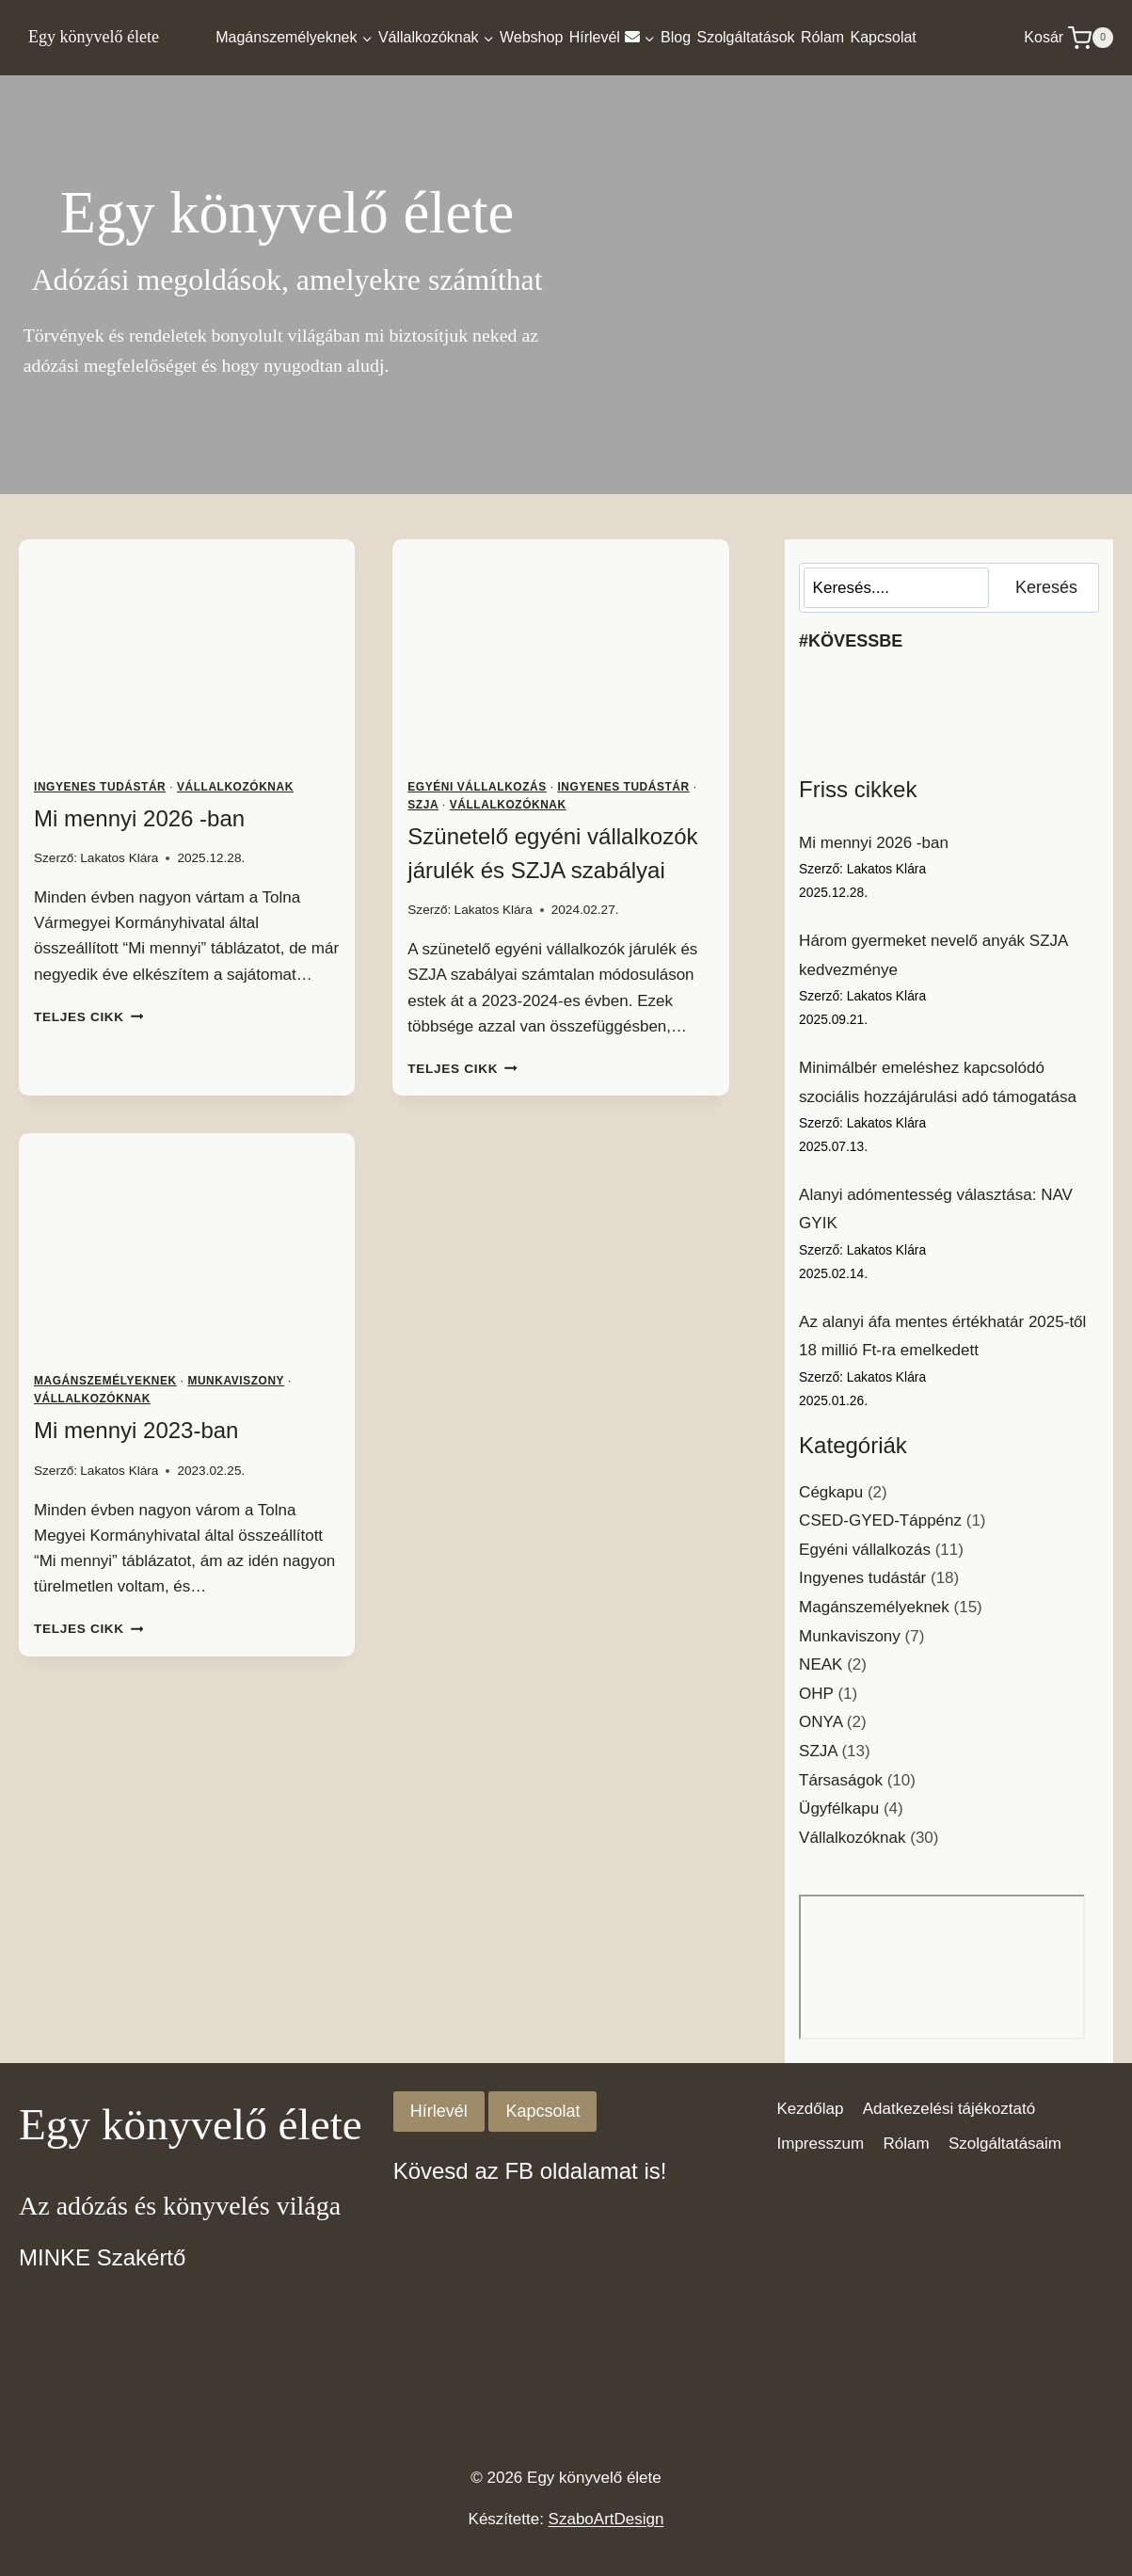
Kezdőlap (810, 2109)
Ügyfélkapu (839, 1808)
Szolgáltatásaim (1005, 2143)
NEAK (820, 1664)
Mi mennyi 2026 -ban (139, 818)
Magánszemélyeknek (105, 1380)
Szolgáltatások (745, 37)
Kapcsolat (884, 37)
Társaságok (841, 1780)
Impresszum (821, 2143)
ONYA (820, 1722)
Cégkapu (831, 1492)
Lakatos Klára (119, 858)
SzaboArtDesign (606, 2519)
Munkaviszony (235, 1380)
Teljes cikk (88, 1017)
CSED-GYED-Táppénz (880, 1520)
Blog (676, 37)
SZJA (422, 804)
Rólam (822, 37)
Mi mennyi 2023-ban (136, 1430)
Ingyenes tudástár (100, 786)
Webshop (531, 37)
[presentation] (187, 651)
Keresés (1046, 587)
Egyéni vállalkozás (476, 786)
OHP (816, 1694)
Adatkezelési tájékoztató (949, 2109)
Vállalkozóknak (235, 786)
